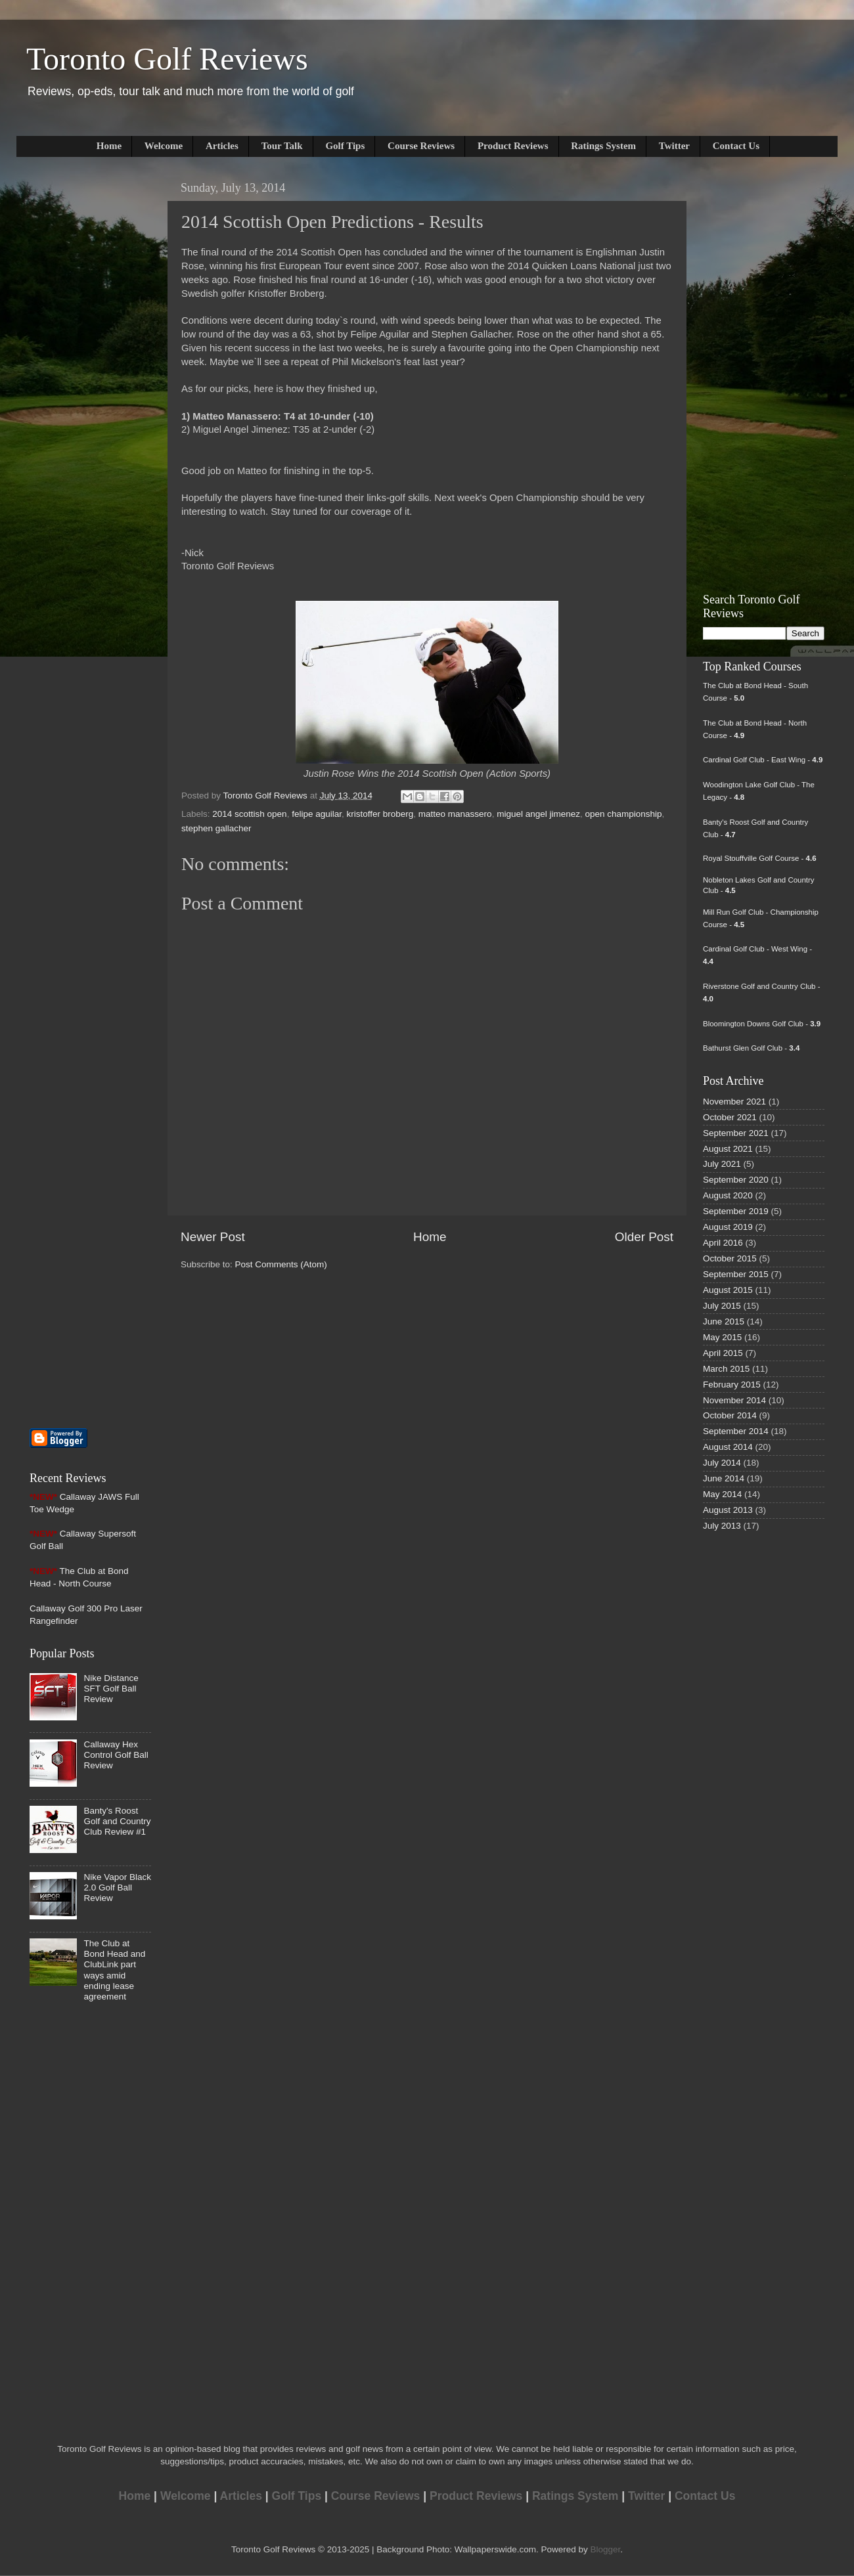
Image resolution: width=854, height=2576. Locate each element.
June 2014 (723, 1478)
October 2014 (730, 1415)
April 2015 (723, 1353)
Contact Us (736, 146)
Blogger (605, 2549)
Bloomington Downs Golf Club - (761, 1024)
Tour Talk (282, 146)
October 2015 (730, 1258)
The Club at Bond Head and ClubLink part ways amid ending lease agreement (114, 1969)
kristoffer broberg (379, 814)
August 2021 (728, 1149)
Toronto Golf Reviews (167, 58)
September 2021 (736, 1133)
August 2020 (728, 1195)
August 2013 (728, 1510)
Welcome (164, 146)
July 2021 (722, 1164)
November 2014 (734, 1400)
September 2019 (736, 1211)
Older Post (644, 1237)
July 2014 (722, 1463)
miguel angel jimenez (538, 814)
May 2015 (722, 1337)
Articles (222, 146)
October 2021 (730, 1117)
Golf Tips (345, 146)
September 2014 (736, 1431)
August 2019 (728, 1227)
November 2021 (734, 1101)
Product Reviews (513, 146)
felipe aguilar (317, 814)
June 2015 (723, 1321)
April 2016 (723, 1243)
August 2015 (728, 1290)
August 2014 (728, 1447)
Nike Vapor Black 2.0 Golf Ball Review (117, 1887)
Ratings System (603, 146)
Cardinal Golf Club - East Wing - (762, 760)
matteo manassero (455, 814)
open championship (623, 814)
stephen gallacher (216, 828)
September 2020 (736, 1180)
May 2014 (722, 1494)
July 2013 (722, 1526)
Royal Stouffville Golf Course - (760, 858)
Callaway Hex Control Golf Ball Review (115, 1754)
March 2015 (726, 1369)
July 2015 (722, 1306)
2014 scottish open (249, 814)
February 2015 (732, 1384)
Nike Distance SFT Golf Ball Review (110, 1688)
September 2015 (736, 1274)
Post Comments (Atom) (281, 1264)
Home (109, 146)
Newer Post (213, 1237)
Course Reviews (421, 146)
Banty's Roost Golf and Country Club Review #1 (116, 1821)
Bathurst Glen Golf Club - (751, 1048)
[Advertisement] (69, 372)
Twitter (674, 146)
